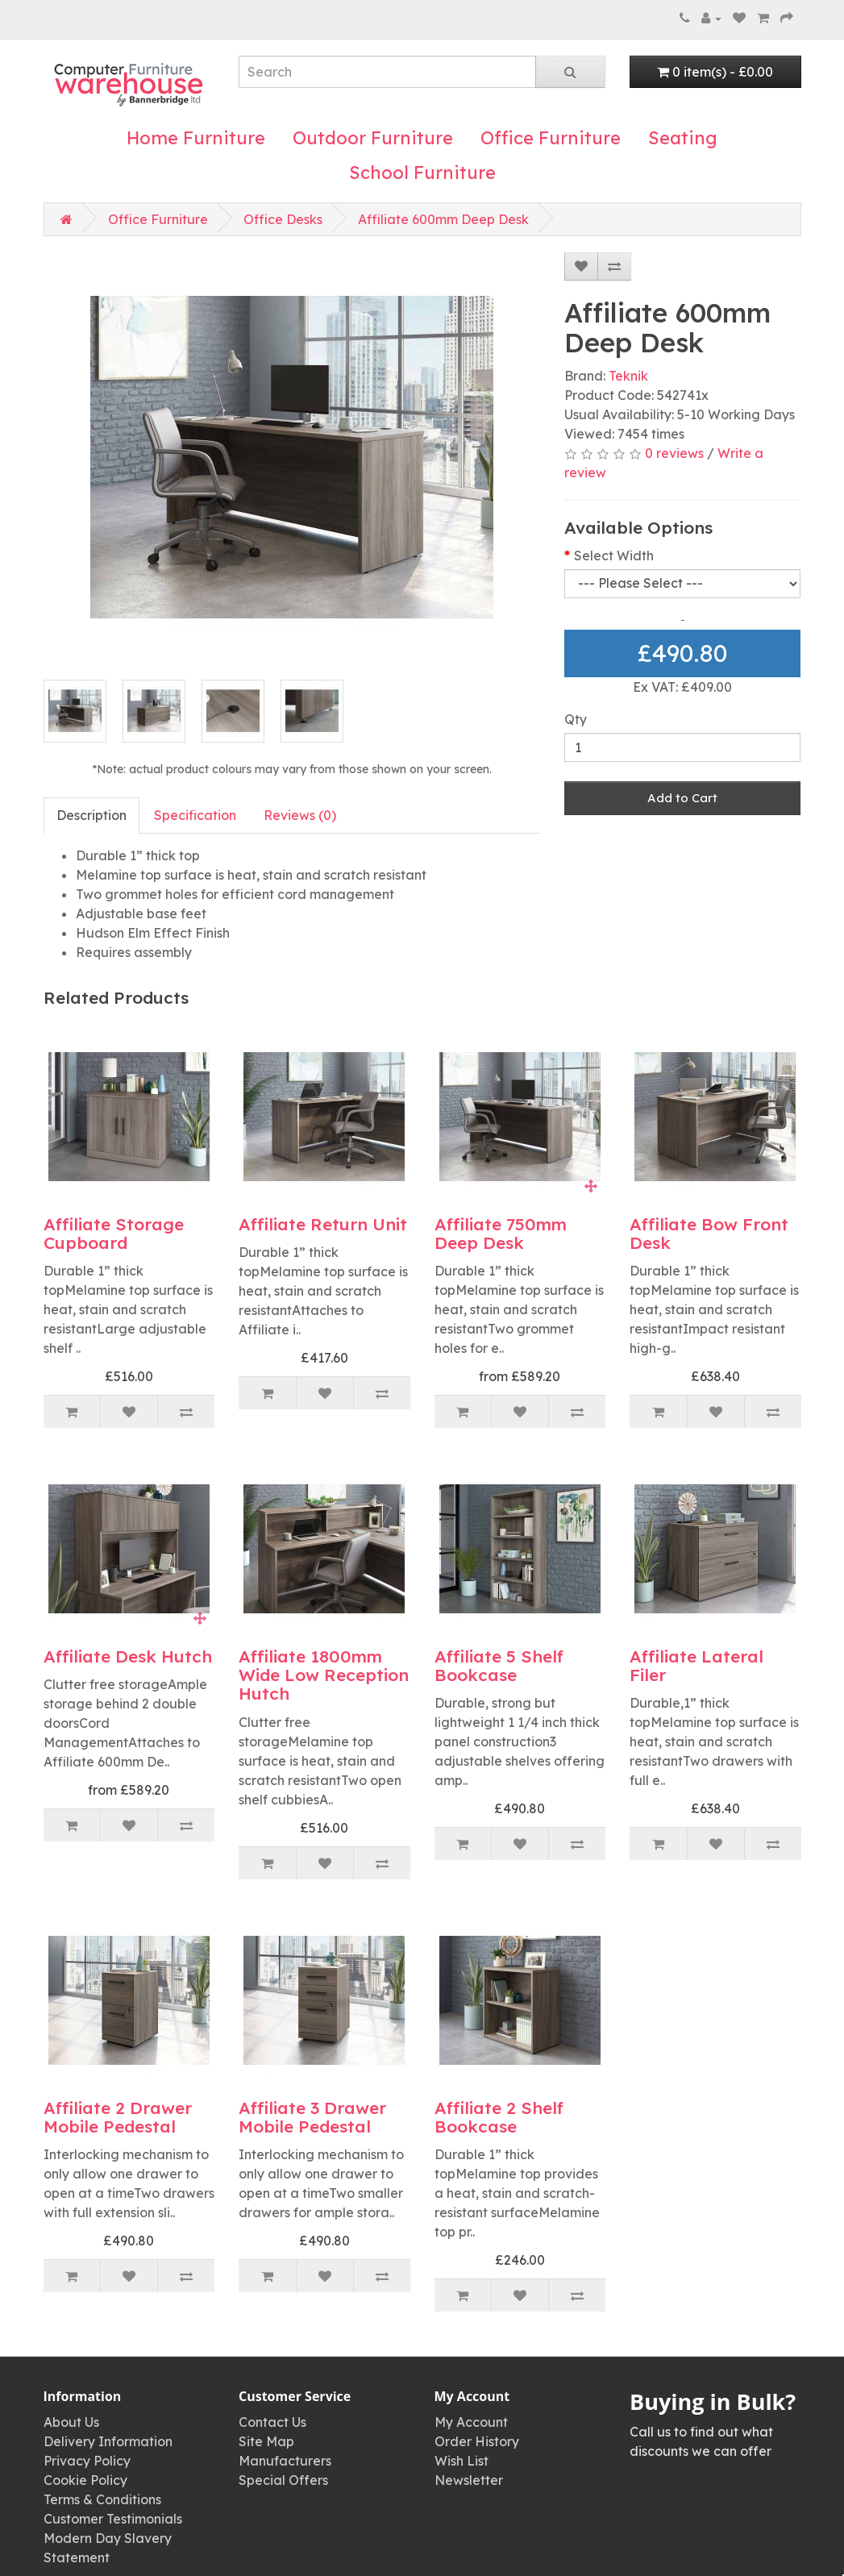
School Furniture (422, 172)
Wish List (461, 2461)
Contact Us (272, 2422)
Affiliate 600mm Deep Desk (443, 219)
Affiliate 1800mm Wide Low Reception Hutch (324, 1675)
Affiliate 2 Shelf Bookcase (498, 2117)
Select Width (614, 555)
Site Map (266, 2441)
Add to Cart (682, 797)
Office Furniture (550, 138)
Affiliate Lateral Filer (696, 1665)
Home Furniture (196, 138)
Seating (682, 138)
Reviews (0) (300, 815)
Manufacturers (285, 2461)
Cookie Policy (85, 2480)
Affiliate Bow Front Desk (709, 1233)
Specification (195, 815)
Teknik (628, 376)
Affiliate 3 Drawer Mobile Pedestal (312, 2117)
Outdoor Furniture (373, 138)
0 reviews (674, 453)
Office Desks (282, 219)
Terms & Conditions (102, 2499)
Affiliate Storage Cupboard (114, 1233)
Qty (575, 719)
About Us (71, 2422)
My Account (471, 2422)
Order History (476, 2441)
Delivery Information (108, 2441)
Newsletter (468, 2480)
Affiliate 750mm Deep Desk (500, 1233)
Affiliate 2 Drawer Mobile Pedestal (118, 2117)
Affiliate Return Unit (323, 1223)
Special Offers (283, 2480)
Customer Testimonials (113, 2519)
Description (91, 815)
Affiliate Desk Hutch (128, 1656)
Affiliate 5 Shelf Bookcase (498, 1665)
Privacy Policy (87, 2461)
